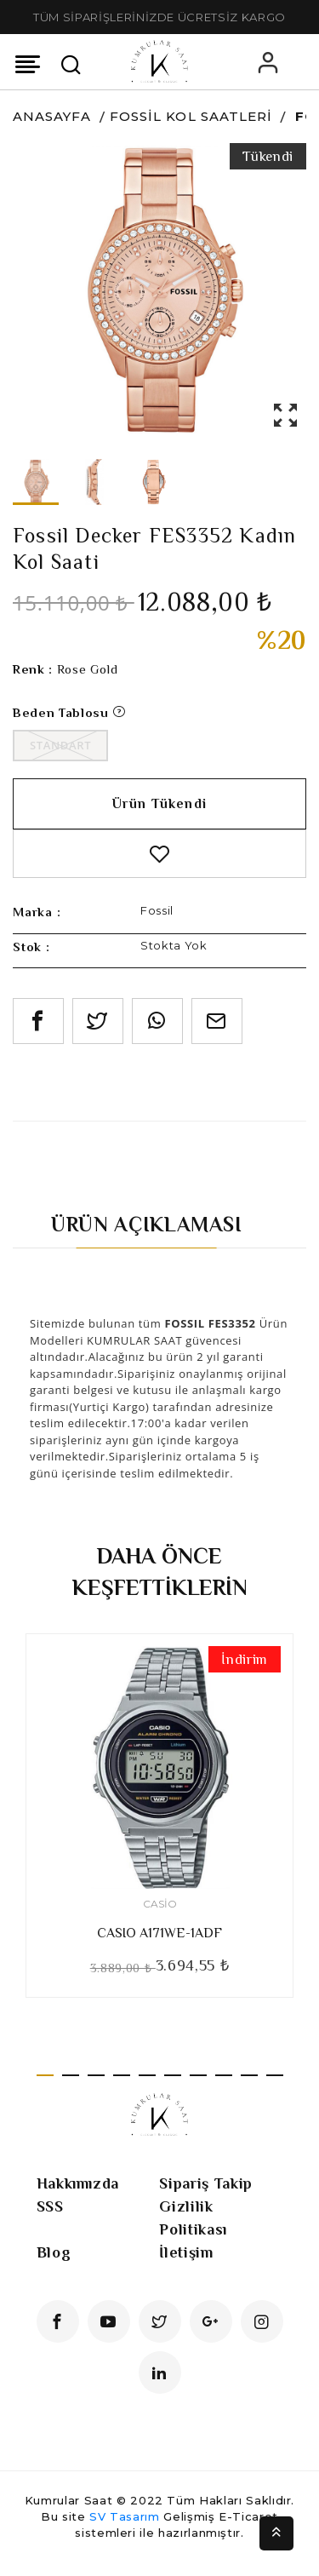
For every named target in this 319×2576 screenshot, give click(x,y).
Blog (54, 2252)
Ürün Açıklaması (146, 1224)
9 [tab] (249, 2075)
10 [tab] (274, 2075)
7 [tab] (198, 2075)
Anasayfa (52, 116)
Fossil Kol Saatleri (191, 116)
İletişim (186, 2252)
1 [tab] (45, 2075)
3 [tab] (96, 2075)
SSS (50, 2206)
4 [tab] (121, 2075)
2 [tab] (70, 2075)
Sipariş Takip (205, 2183)
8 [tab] (223, 2075)
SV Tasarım (124, 2516)
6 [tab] (172, 2075)
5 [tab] (147, 2075)
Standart (60, 745)
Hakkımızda (78, 2183)
